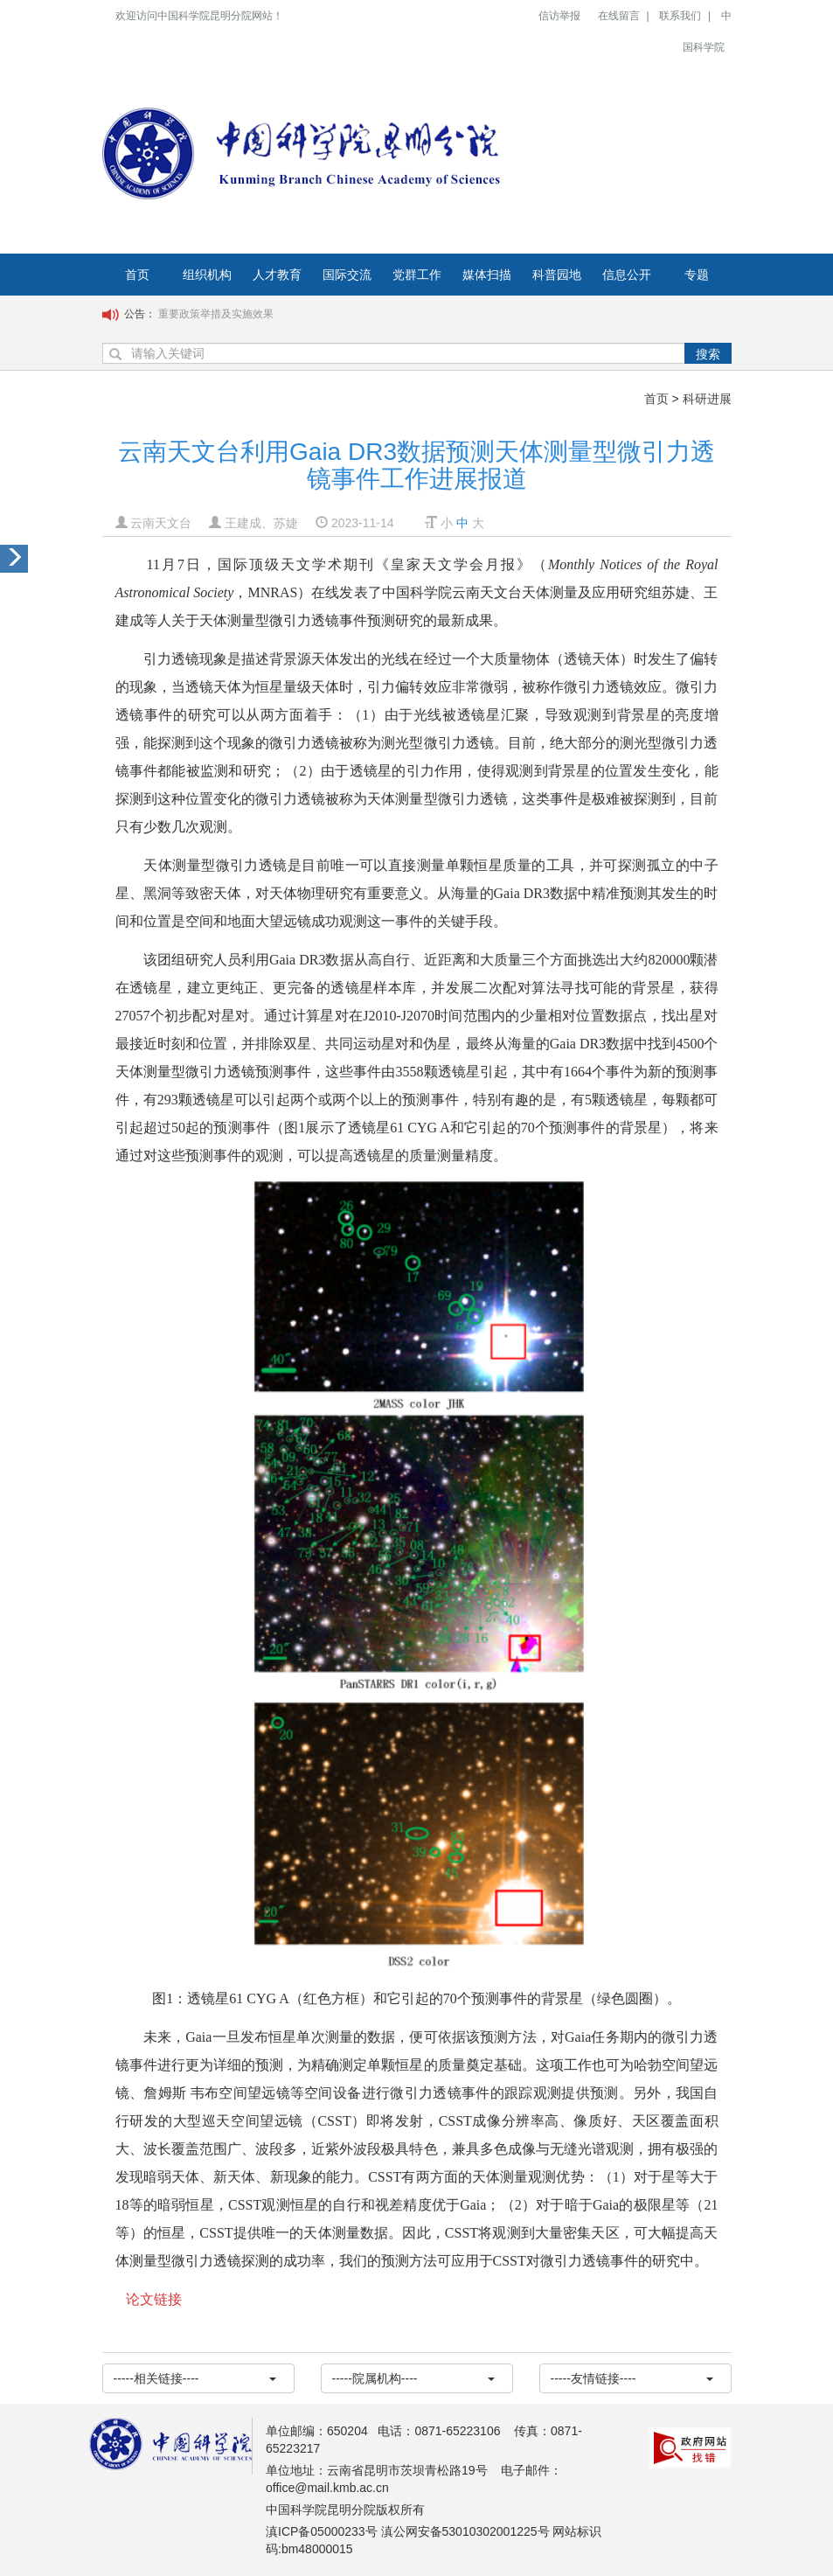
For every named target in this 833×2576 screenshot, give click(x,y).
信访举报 (559, 16)
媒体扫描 (486, 275)
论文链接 (154, 2299)
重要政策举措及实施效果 (216, 314)
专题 (696, 275)
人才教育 (277, 275)
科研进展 (707, 399)
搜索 (708, 354)
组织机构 (207, 275)
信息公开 (626, 275)
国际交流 (347, 275)
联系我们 (680, 16)
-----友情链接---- (632, 2378)
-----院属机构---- (413, 2378)
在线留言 (619, 16)
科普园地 (556, 275)
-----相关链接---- (195, 2378)
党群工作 (416, 275)
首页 (137, 275)
